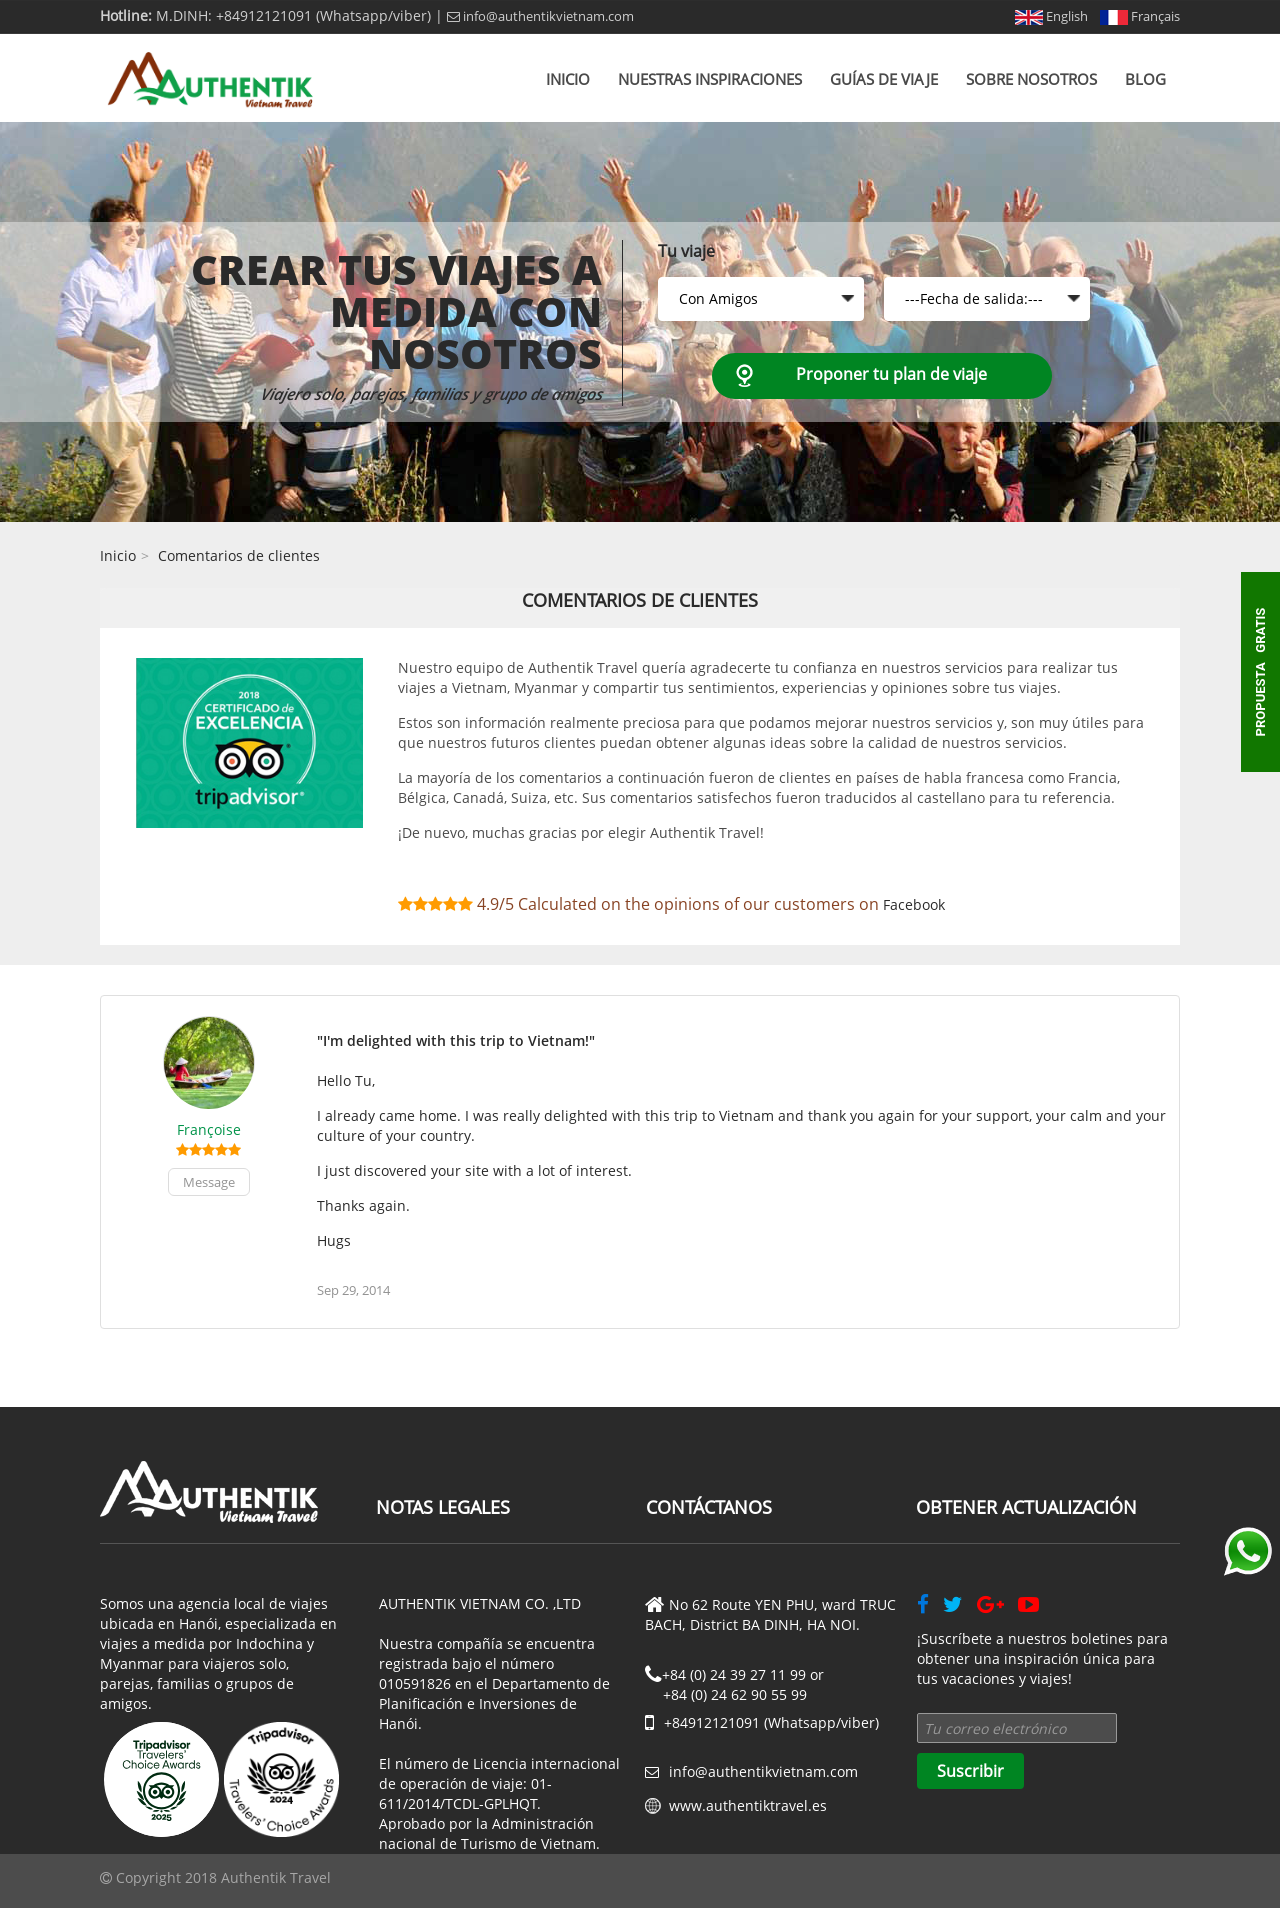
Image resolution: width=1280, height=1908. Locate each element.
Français (1140, 16)
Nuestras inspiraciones (710, 79)
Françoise (209, 1129)
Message (209, 1182)
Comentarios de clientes (239, 555)
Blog (1145, 79)
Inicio (568, 79)
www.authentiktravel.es (748, 1805)
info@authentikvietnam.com (540, 16)
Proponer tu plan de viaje (891, 374)
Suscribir (970, 1771)
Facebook (914, 904)
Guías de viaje (884, 79)
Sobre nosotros (1031, 79)
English (1051, 16)
